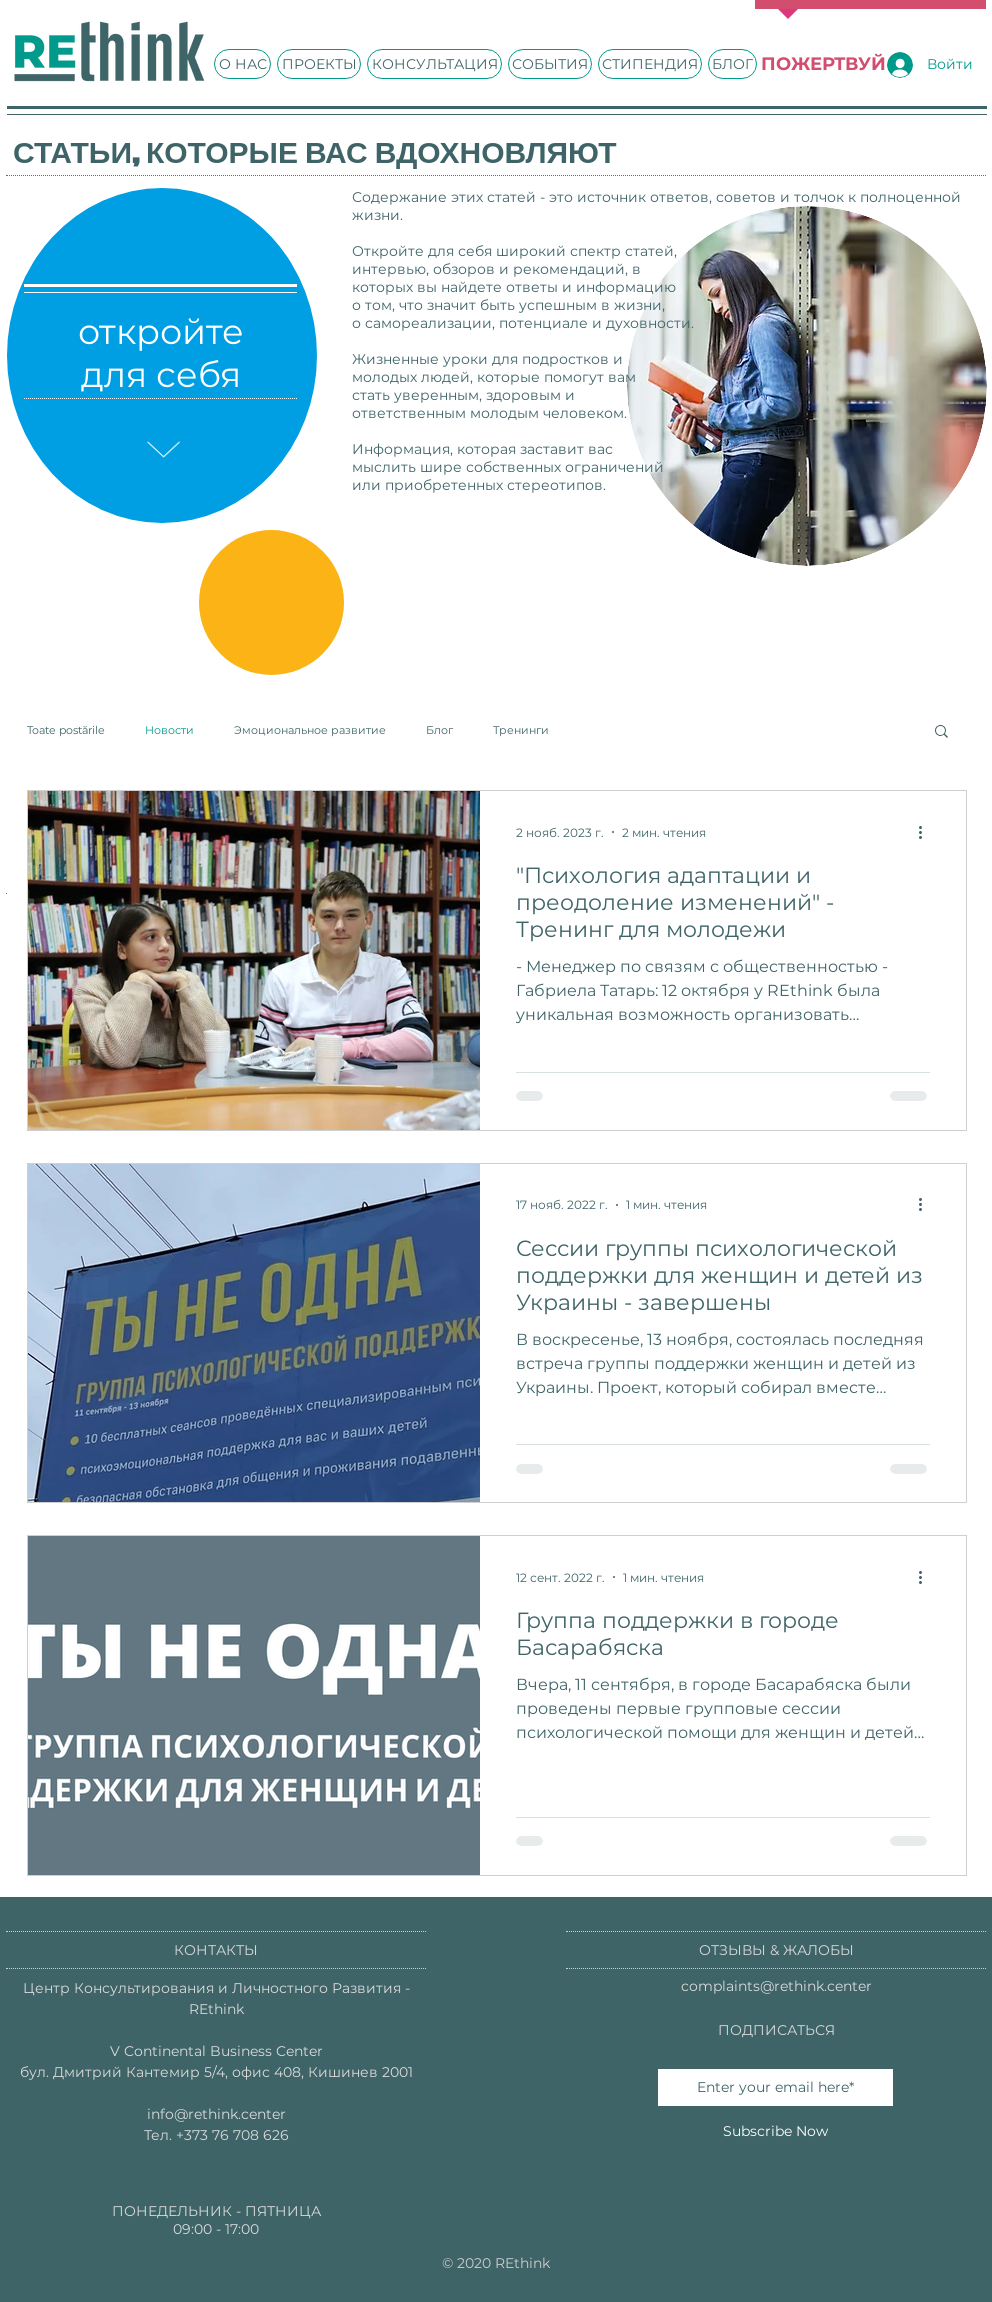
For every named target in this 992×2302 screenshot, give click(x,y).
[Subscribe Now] (775, 2131)
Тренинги (521, 730)
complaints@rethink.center (776, 1986)
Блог (439, 730)
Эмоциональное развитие (310, 730)
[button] (941, 732)
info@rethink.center (216, 2114)
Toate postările (66, 730)
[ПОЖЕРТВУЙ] (823, 64)
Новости (169, 730)
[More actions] (927, 832)
